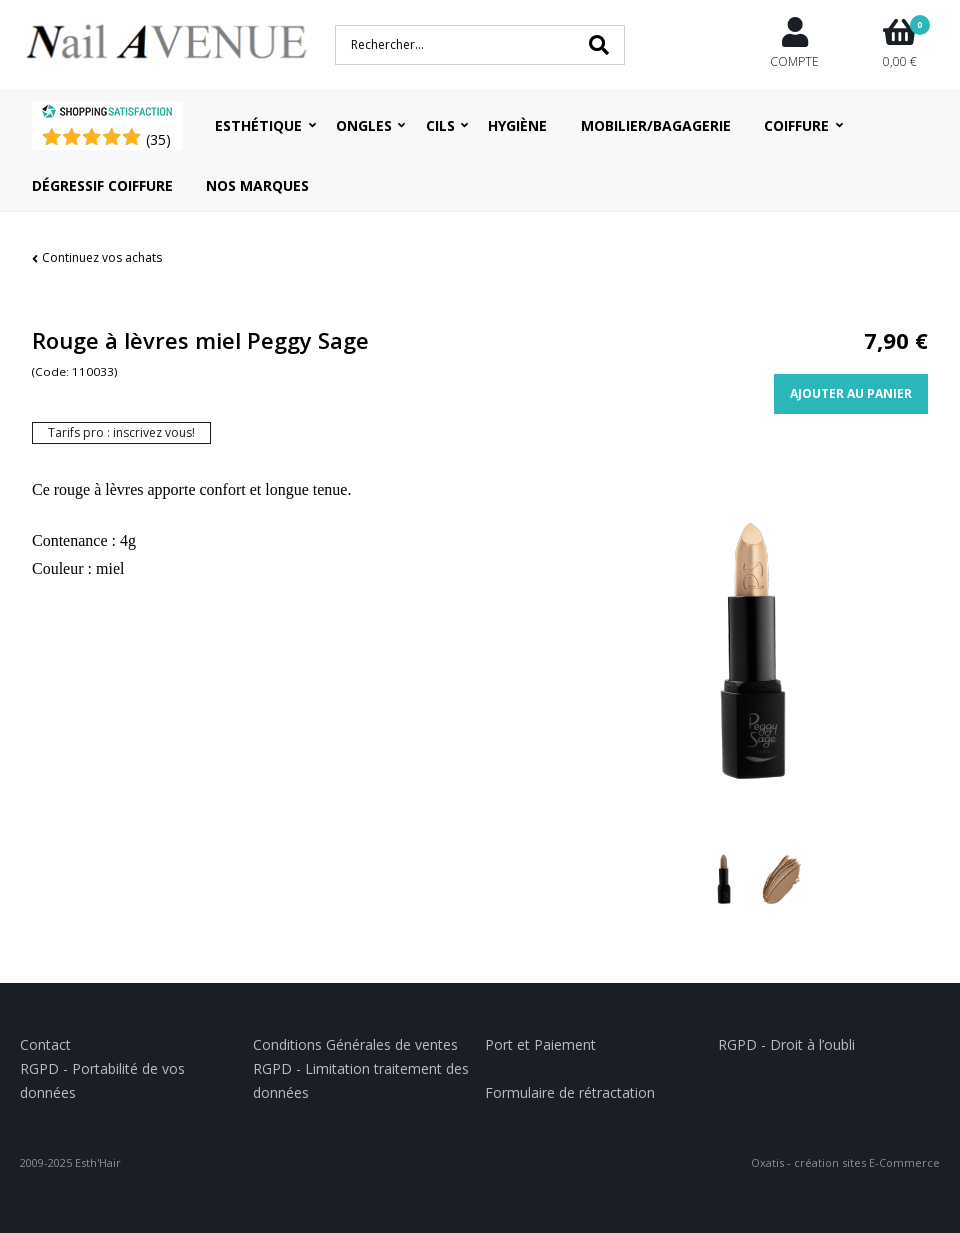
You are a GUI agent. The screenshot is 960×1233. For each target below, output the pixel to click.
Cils (440, 125)
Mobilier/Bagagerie (656, 125)
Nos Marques (257, 185)
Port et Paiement (540, 1044)
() (158, 139)
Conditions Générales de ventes (355, 1044)
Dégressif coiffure (102, 185)
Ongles (364, 125)
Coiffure (796, 125)
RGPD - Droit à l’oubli (786, 1044)
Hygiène (517, 125)
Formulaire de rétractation (570, 1092)
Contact (45, 1044)
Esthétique (258, 125)
